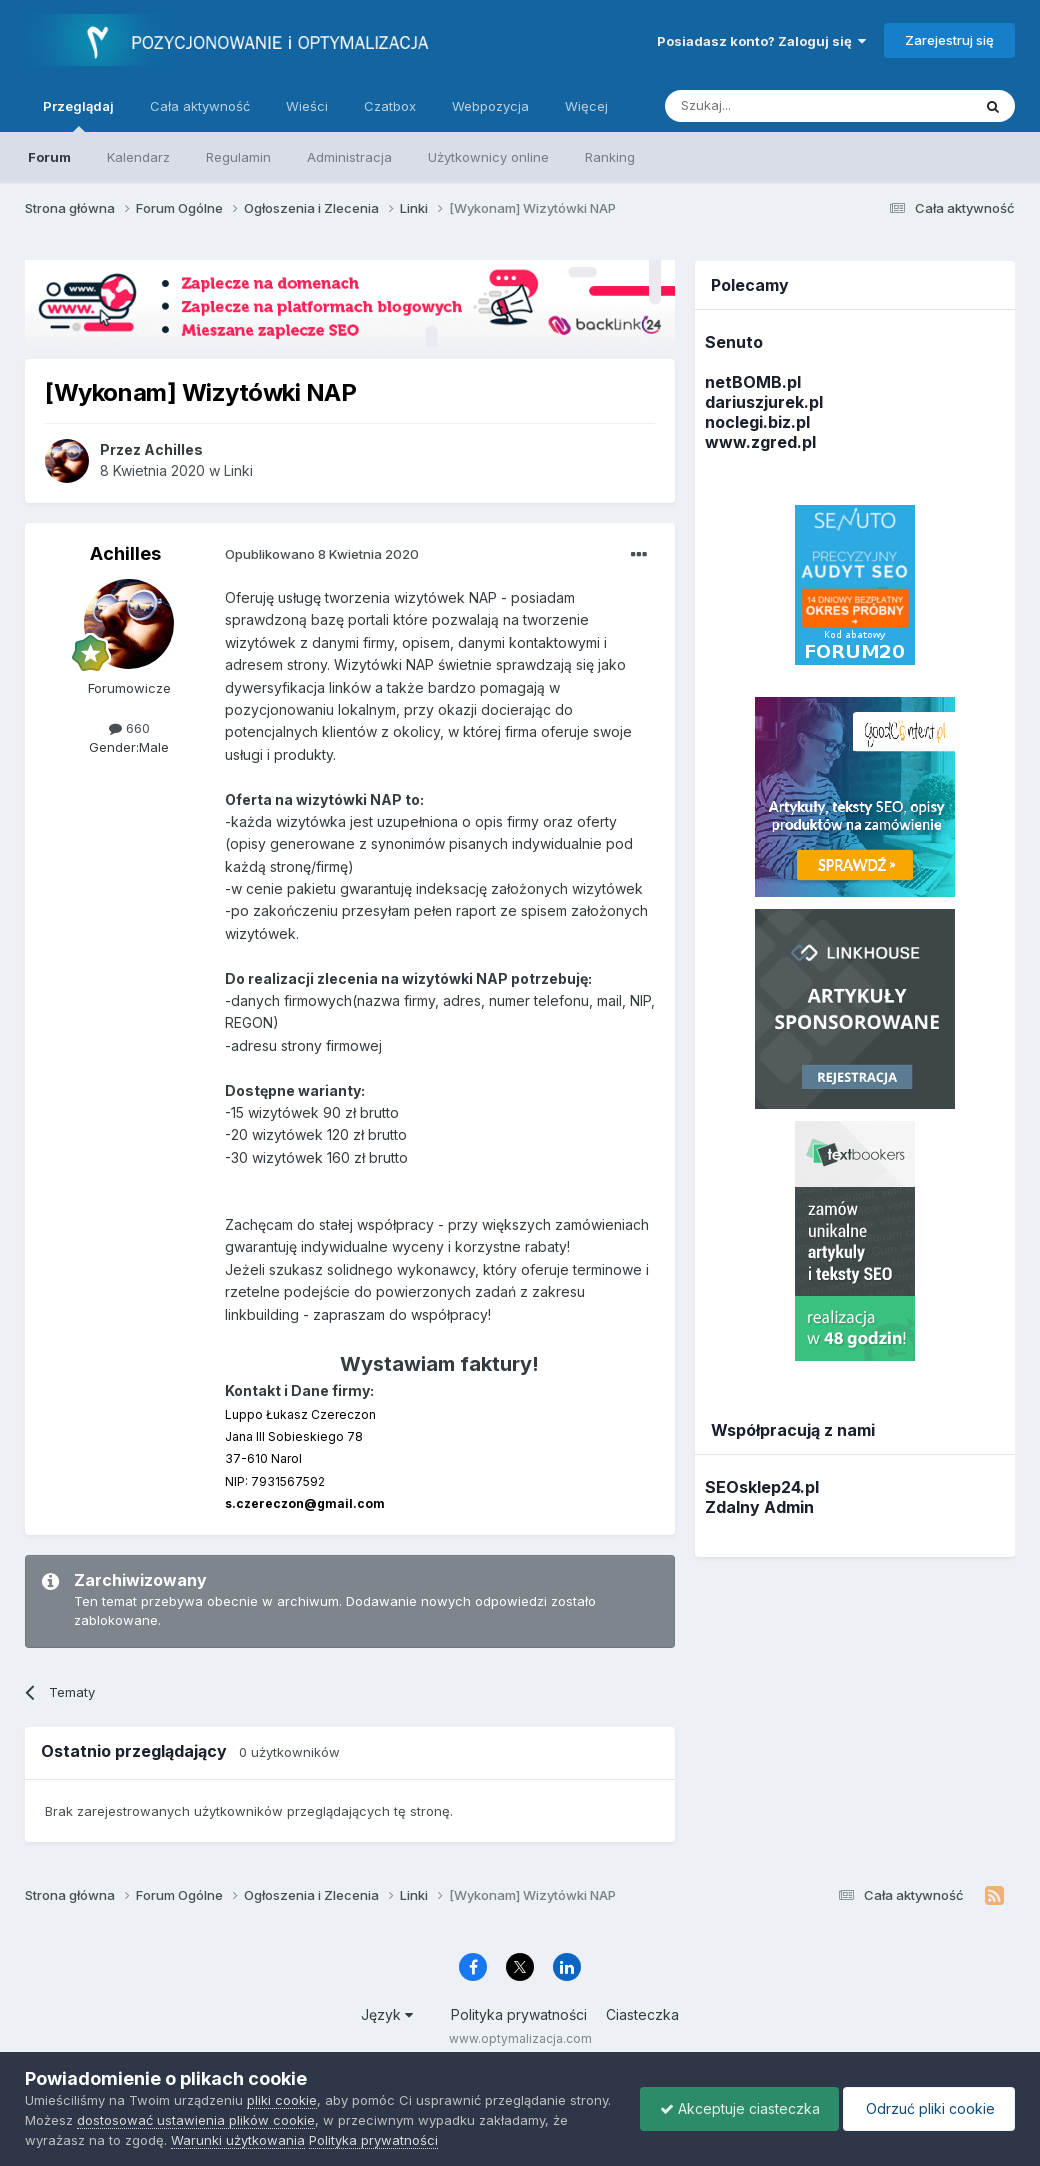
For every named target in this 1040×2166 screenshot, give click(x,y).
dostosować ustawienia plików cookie (241, 2120)
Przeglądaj (78, 115)
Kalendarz (138, 157)
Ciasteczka (642, 2014)
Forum (49, 157)
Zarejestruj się (949, 40)
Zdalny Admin (759, 1507)
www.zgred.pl (760, 442)
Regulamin (238, 157)
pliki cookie (282, 2100)
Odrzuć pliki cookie (927, 2108)
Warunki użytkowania (257, 2140)
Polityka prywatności (519, 2014)
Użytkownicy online (488, 157)
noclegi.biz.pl (757, 422)
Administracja (349, 157)
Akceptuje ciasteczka (735, 2108)
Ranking (610, 157)
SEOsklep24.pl (762, 1487)
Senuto (734, 342)
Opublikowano (322, 554)
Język (387, 2014)
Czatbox (390, 106)
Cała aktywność (200, 106)
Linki (238, 470)
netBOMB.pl (753, 382)
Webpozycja (490, 106)
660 (129, 728)
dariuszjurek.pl (764, 402)
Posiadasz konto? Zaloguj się (761, 41)
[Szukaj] (768, 106)
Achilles (125, 553)
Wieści (307, 106)
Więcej (586, 106)
